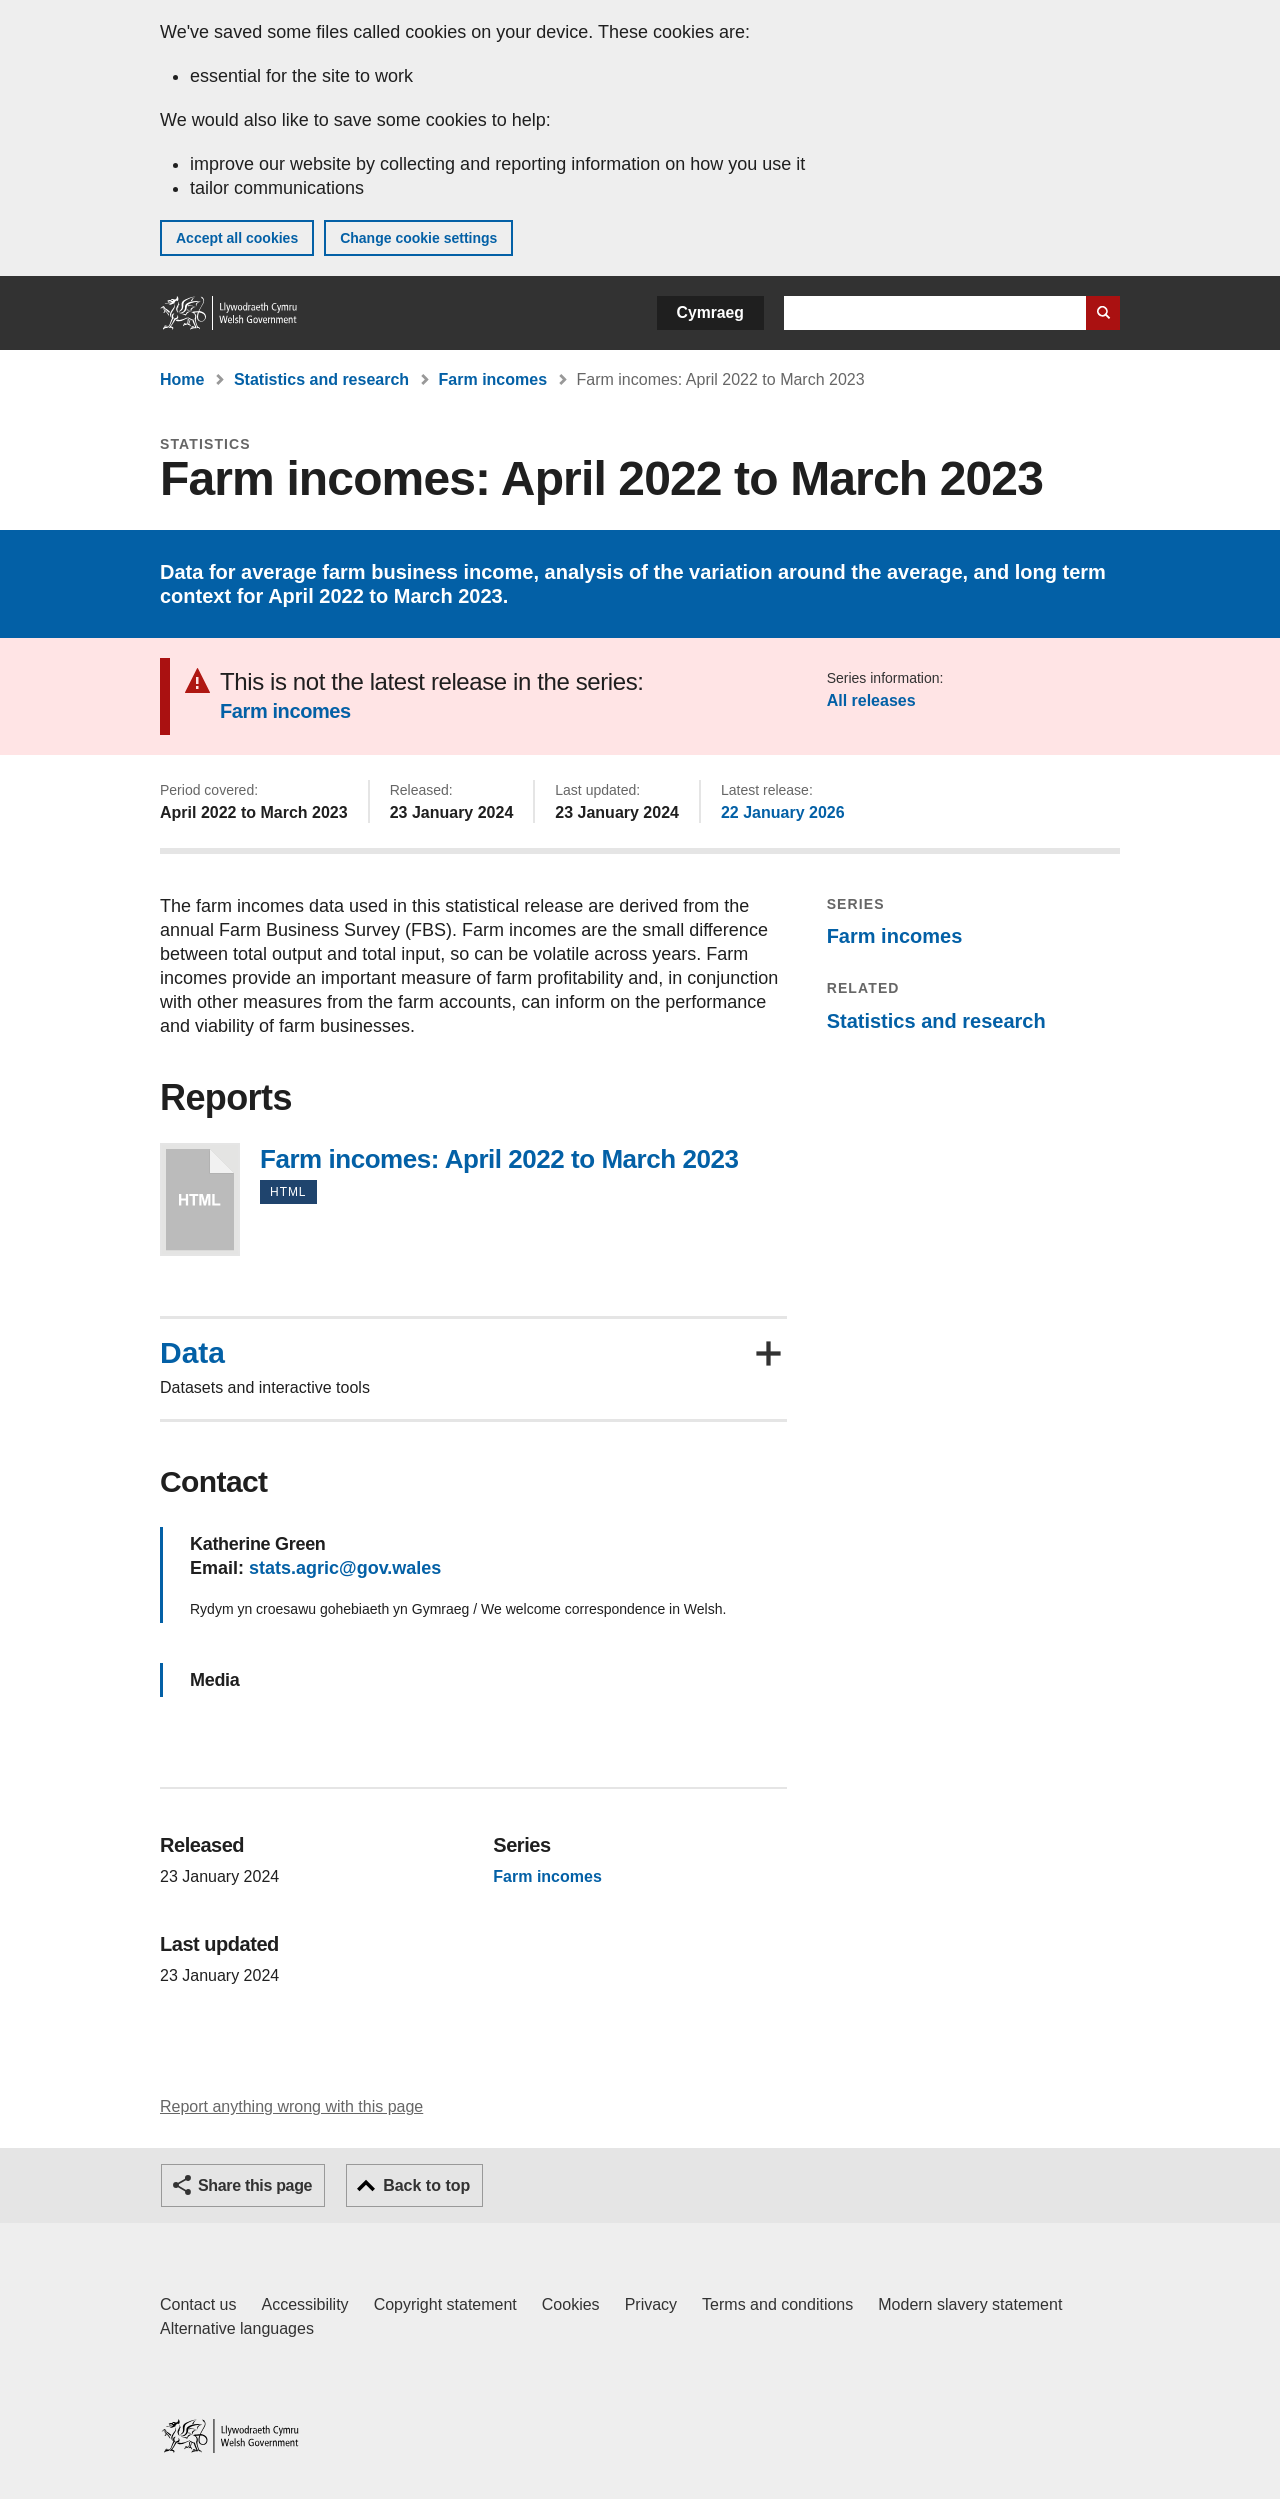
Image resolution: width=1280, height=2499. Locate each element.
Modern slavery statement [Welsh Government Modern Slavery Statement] (970, 2304)
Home (182, 379)
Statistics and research (321, 379)
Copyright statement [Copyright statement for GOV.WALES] (445, 2304)
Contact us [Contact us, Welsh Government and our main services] (198, 2304)
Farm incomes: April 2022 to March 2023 (200, 1199)
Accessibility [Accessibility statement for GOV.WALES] (304, 2304)
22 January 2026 (783, 812)
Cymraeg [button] (710, 312)
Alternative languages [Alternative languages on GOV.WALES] (237, 2328)
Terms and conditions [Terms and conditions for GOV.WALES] (777, 2304)
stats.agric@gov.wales (345, 1568)
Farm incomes (493, 379)
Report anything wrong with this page (291, 2106)
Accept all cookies (237, 238)
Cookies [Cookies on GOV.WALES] (571, 2304)
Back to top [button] (426, 2185)
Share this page (255, 2185)
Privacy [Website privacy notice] (651, 2304)
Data (192, 1353)
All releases (871, 700)
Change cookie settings (418, 238)
